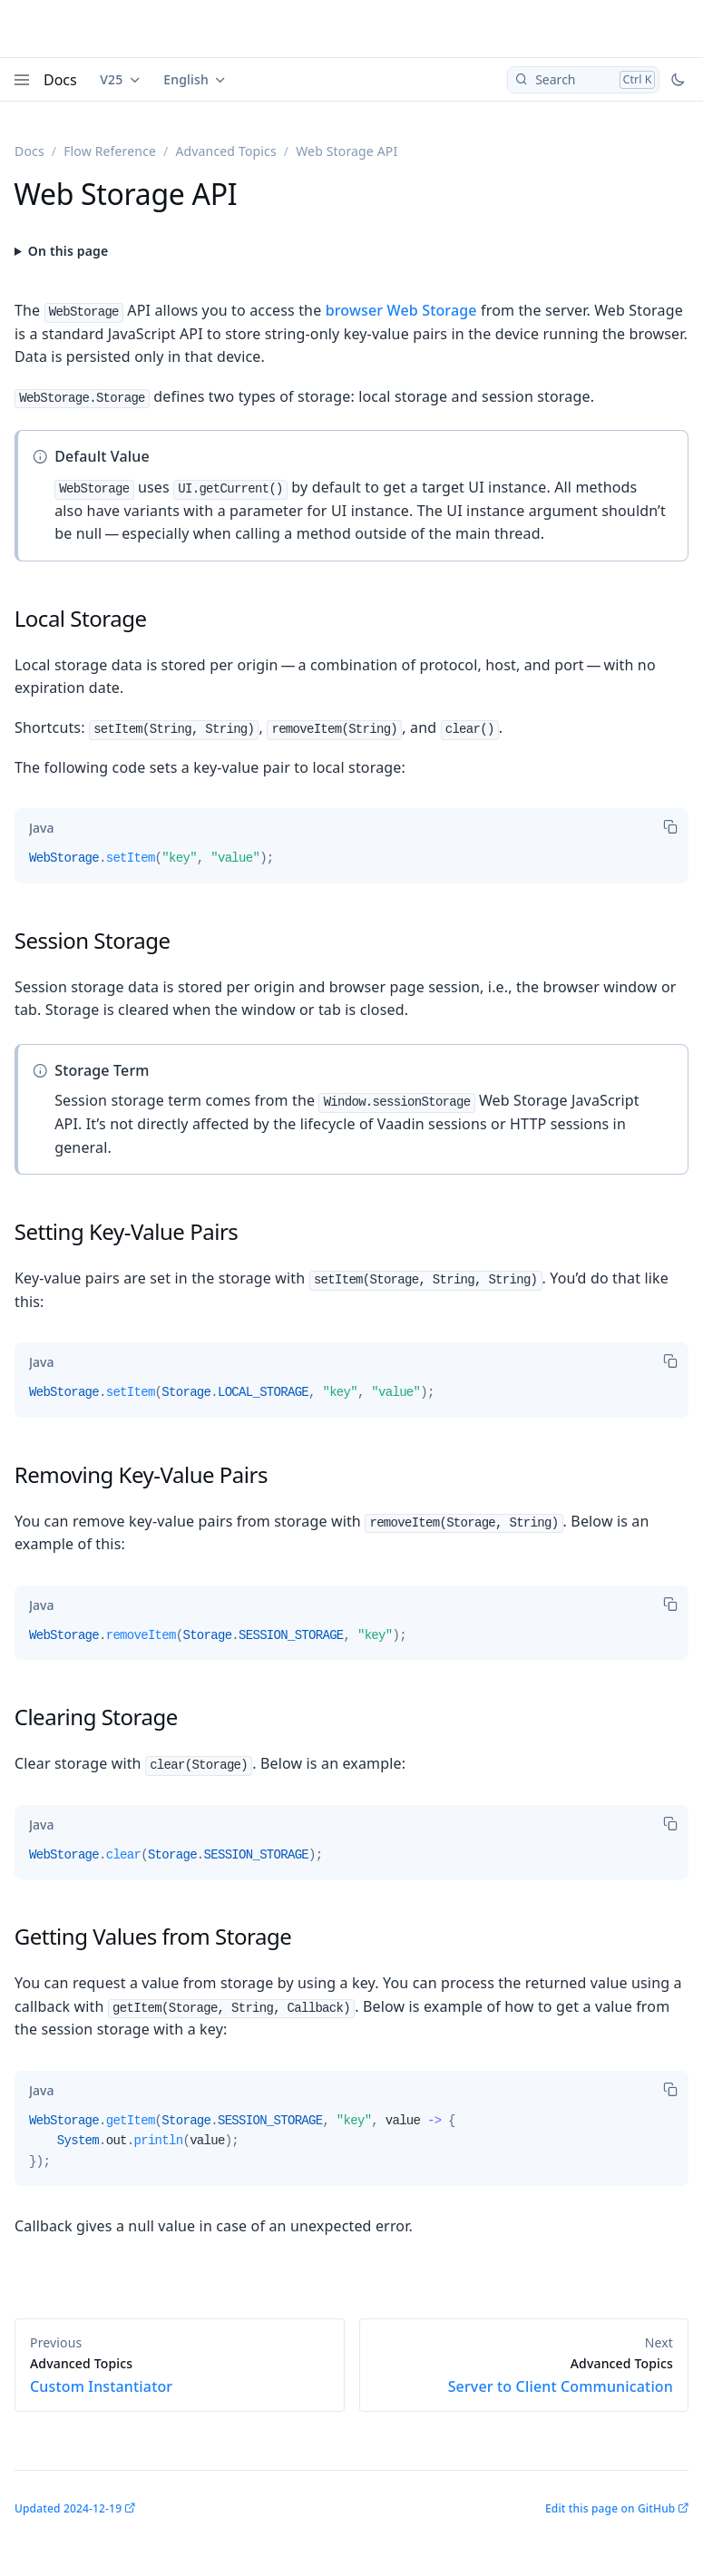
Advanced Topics (225, 151)
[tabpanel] (351, 865)
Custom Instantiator (179, 2375)
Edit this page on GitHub (610, 2508)
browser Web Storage (401, 310)
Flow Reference (109, 151)
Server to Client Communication (524, 2375)
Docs (60, 80)
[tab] (41, 828)
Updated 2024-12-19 (68, 2508)
